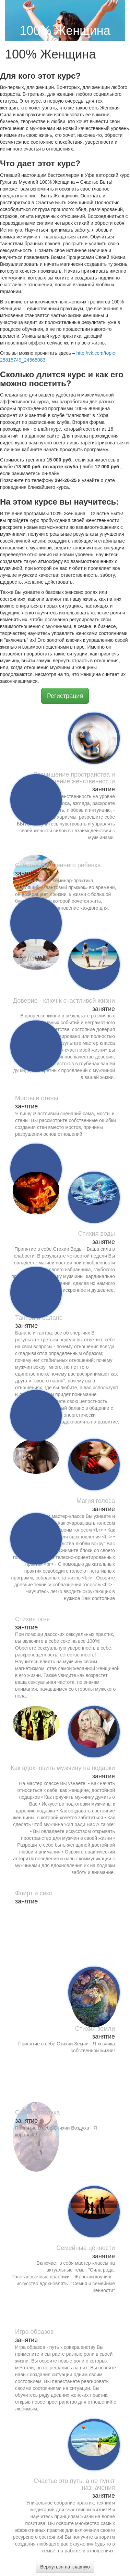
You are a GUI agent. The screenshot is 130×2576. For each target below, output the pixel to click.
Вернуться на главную (65, 2567)
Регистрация (65, 695)
